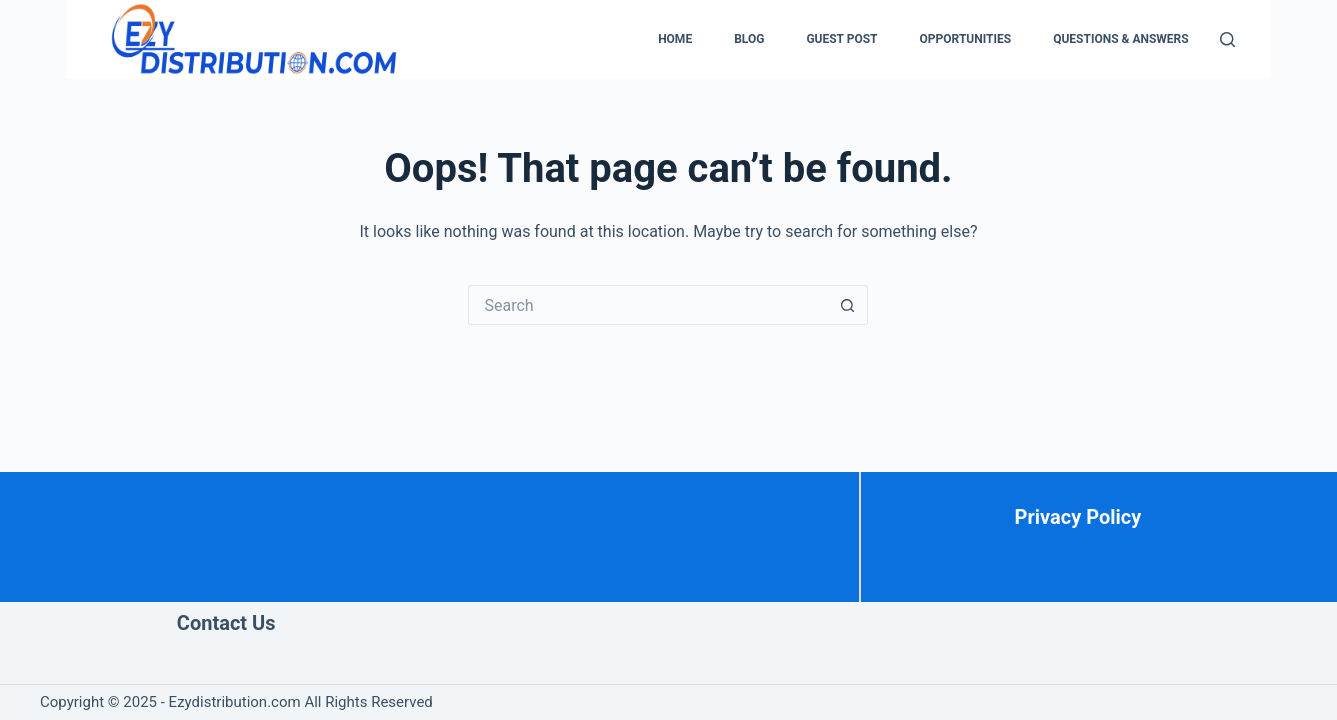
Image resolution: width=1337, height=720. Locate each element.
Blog (749, 39)
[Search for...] (648, 305)
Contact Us (226, 623)
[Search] (1227, 39)
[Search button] (848, 305)
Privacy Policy (1078, 517)
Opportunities (966, 39)
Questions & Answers (1121, 39)
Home (675, 39)
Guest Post (841, 39)
